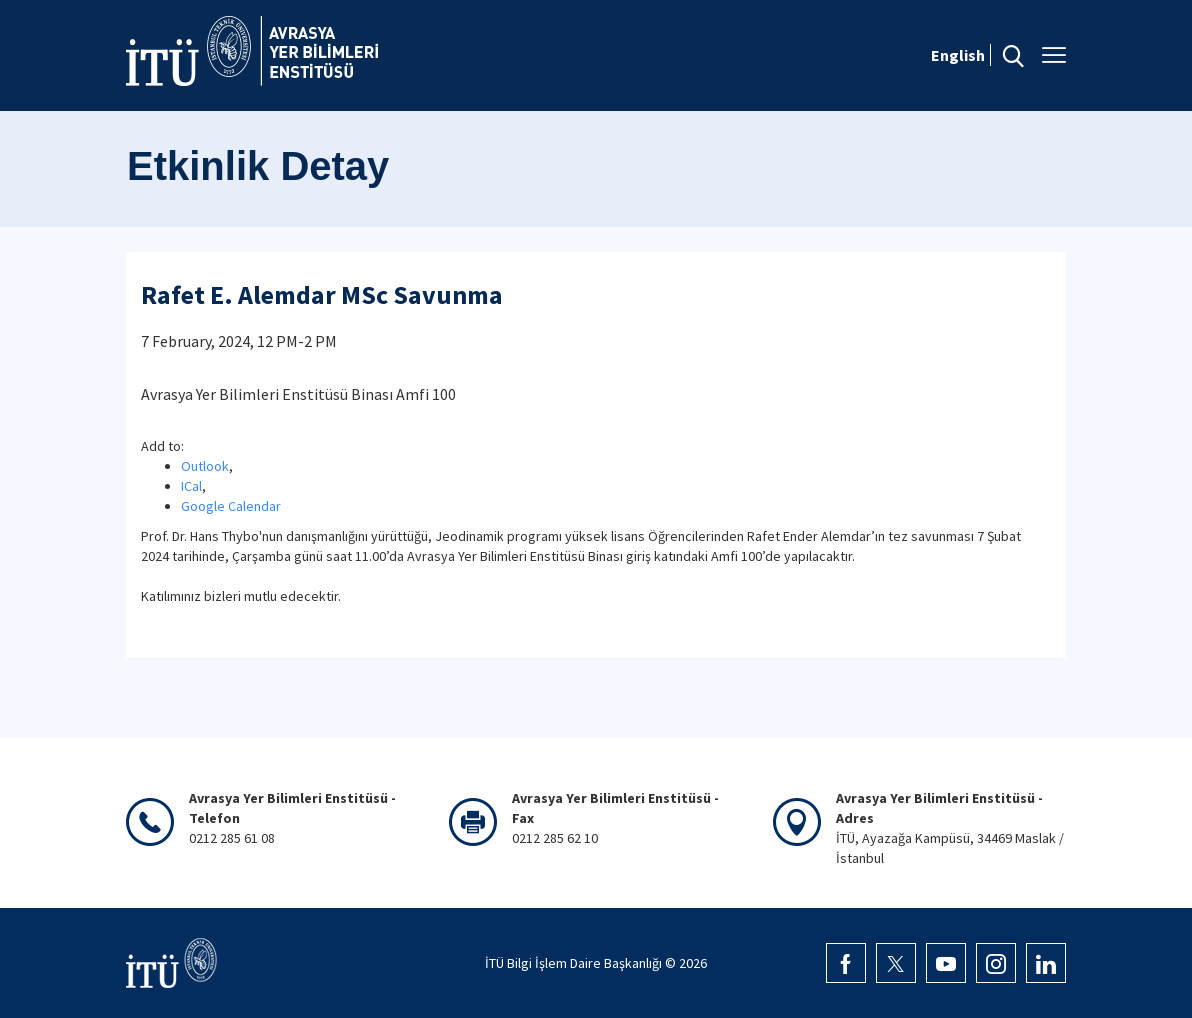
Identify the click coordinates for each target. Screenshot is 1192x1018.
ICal (191, 486)
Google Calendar (231, 506)
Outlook (205, 466)
